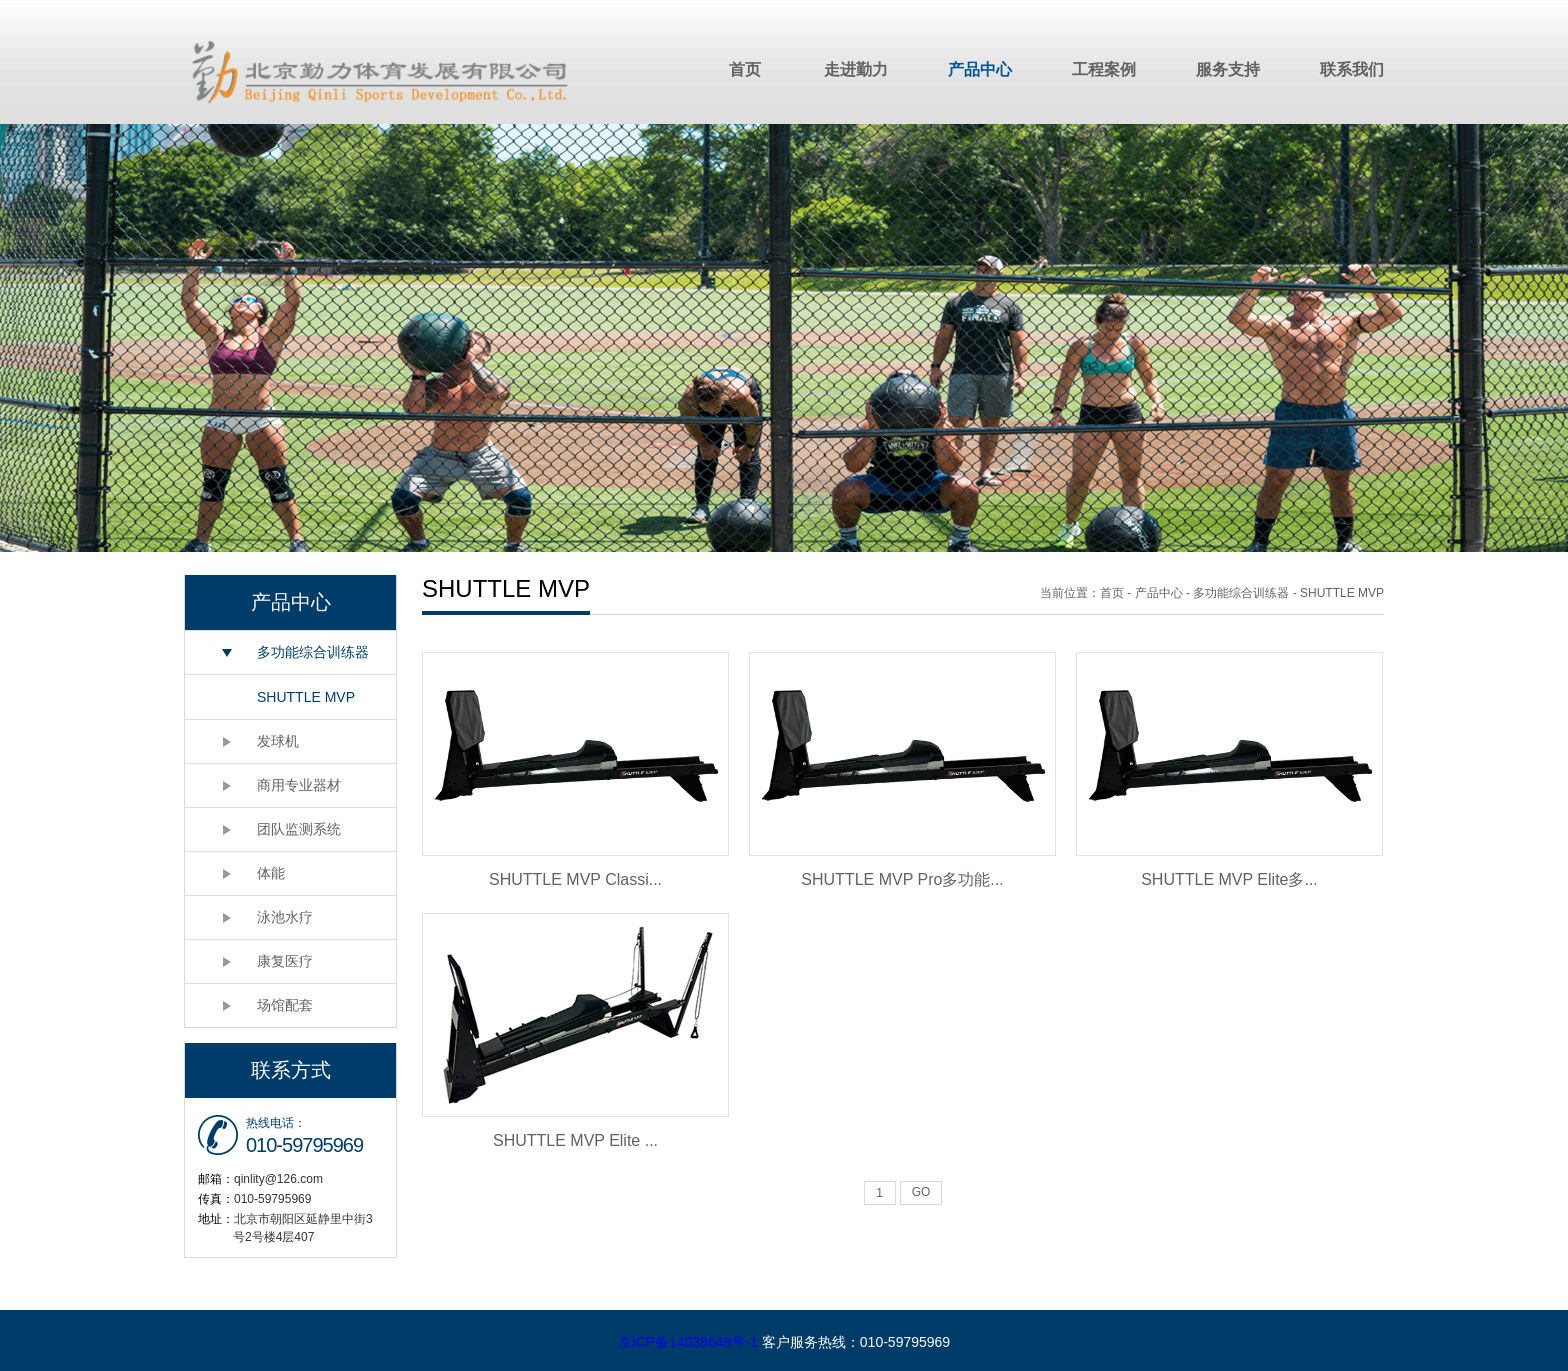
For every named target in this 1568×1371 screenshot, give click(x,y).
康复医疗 (285, 961)
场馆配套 (285, 1005)
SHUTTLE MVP (306, 697)
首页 (745, 69)
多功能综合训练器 (313, 652)
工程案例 (1104, 69)
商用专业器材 (299, 785)
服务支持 (1228, 69)
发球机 (278, 741)
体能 (271, 873)
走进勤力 (856, 69)
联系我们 (1352, 69)
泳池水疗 (285, 917)
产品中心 (980, 69)
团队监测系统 (299, 829)
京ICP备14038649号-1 (688, 1342)
